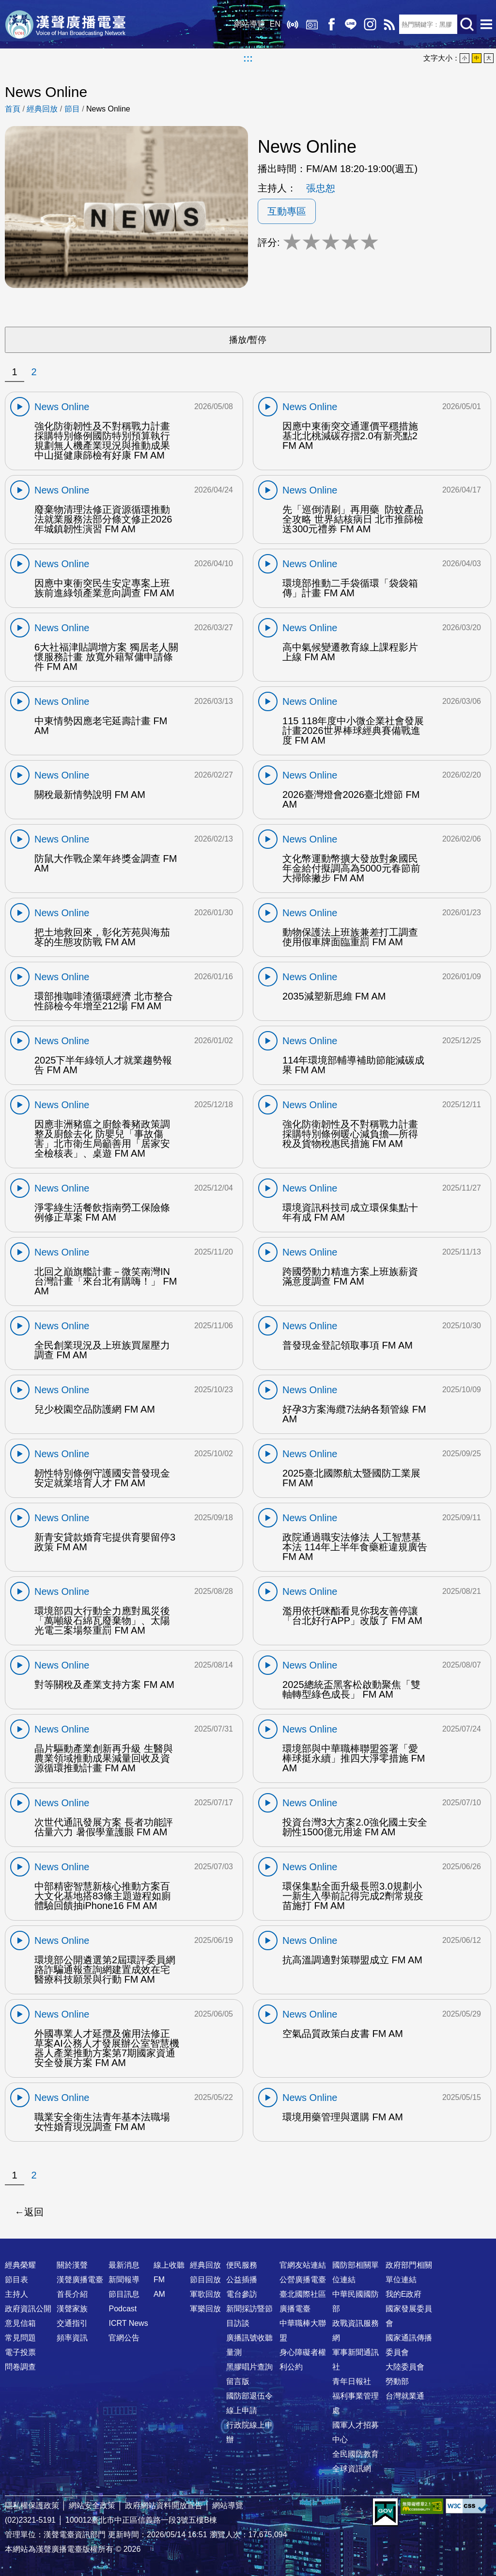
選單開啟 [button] (486, 24)
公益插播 (241, 2279)
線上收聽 (292, 24)
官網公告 (124, 2338)
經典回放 (312, 24)
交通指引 (72, 2323)
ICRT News (128, 2323)
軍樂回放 (205, 2309)
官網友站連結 (302, 2265)
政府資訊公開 (28, 2309)
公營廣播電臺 (302, 2279)
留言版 (237, 2381)
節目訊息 (124, 2294)
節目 (72, 109)
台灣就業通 (405, 2396)
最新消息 (124, 2265)
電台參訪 (241, 2294)
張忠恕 (320, 188)
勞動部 (397, 2381)
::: (248, 58)
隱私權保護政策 (32, 2505)
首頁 (12, 109)
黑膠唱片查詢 (249, 2367)
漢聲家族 (72, 2309)
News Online (108, 109)
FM (159, 2279)
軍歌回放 (205, 2294)
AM (159, 2294)
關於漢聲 (72, 2265)
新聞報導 (124, 2279)
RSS (389, 24)
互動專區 (286, 211)
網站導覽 (249, 24)
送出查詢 (467, 24)
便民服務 (241, 2265)
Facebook (331, 24)
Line (350, 24)
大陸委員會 (405, 2367)
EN (275, 24)
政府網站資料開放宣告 (163, 2505)
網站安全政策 (92, 2505)
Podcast (122, 2309)
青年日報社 (351, 2381)
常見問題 (20, 2338)
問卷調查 (20, 2367)
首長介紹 (72, 2294)
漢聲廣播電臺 (65, 24)
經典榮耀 (20, 2265)
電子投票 (20, 2352)
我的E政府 (404, 2294)
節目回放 (205, 2279)
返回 (34, 2212)
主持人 (16, 2294)
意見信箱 (20, 2323)
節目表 (16, 2279)
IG (370, 24)
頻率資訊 (72, 2338)
